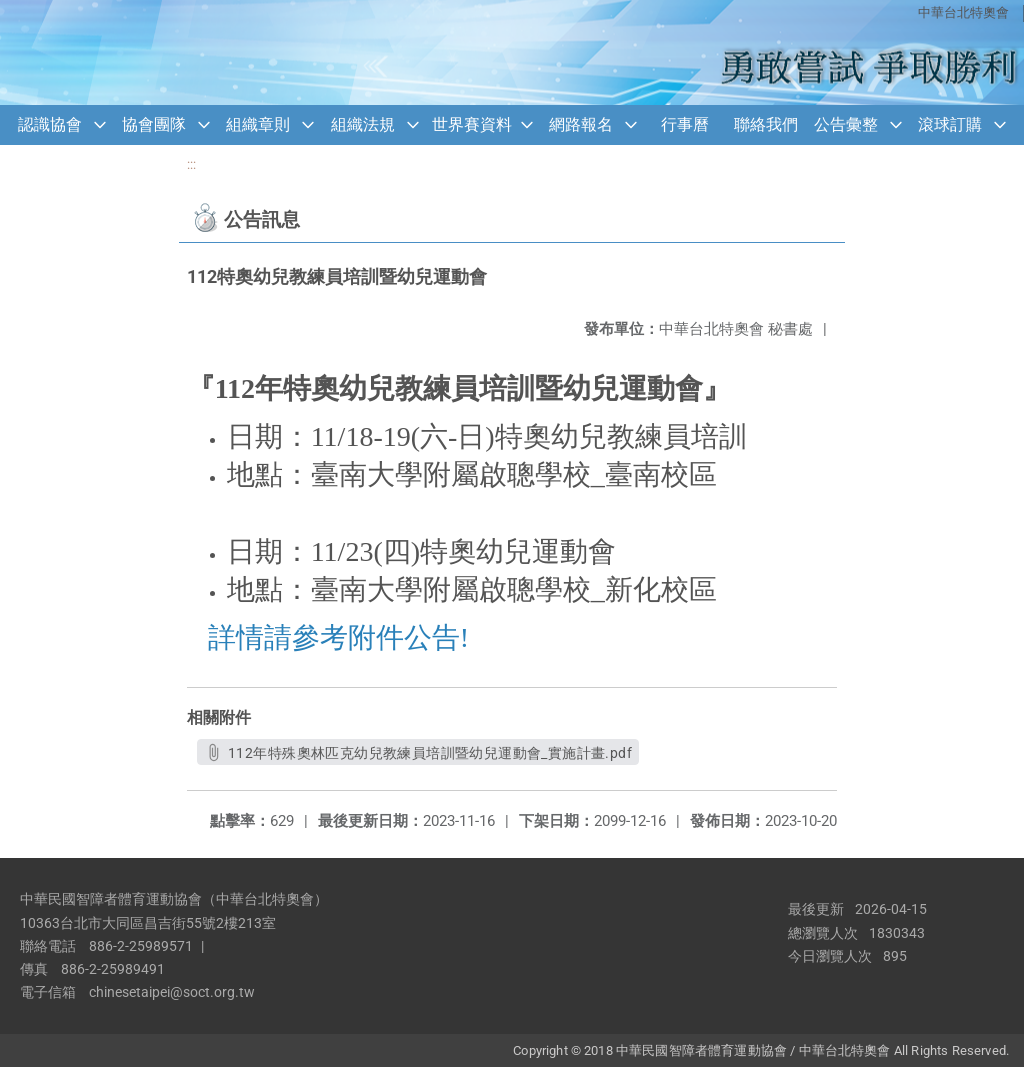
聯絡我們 (766, 124)
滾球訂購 (950, 124)
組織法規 (363, 124)
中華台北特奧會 (963, 12)
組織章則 (258, 124)
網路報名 (581, 124)
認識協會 (50, 124)
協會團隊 (154, 124)
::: (191, 164)
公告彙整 (846, 124)
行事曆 (685, 124)
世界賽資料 (472, 124)
